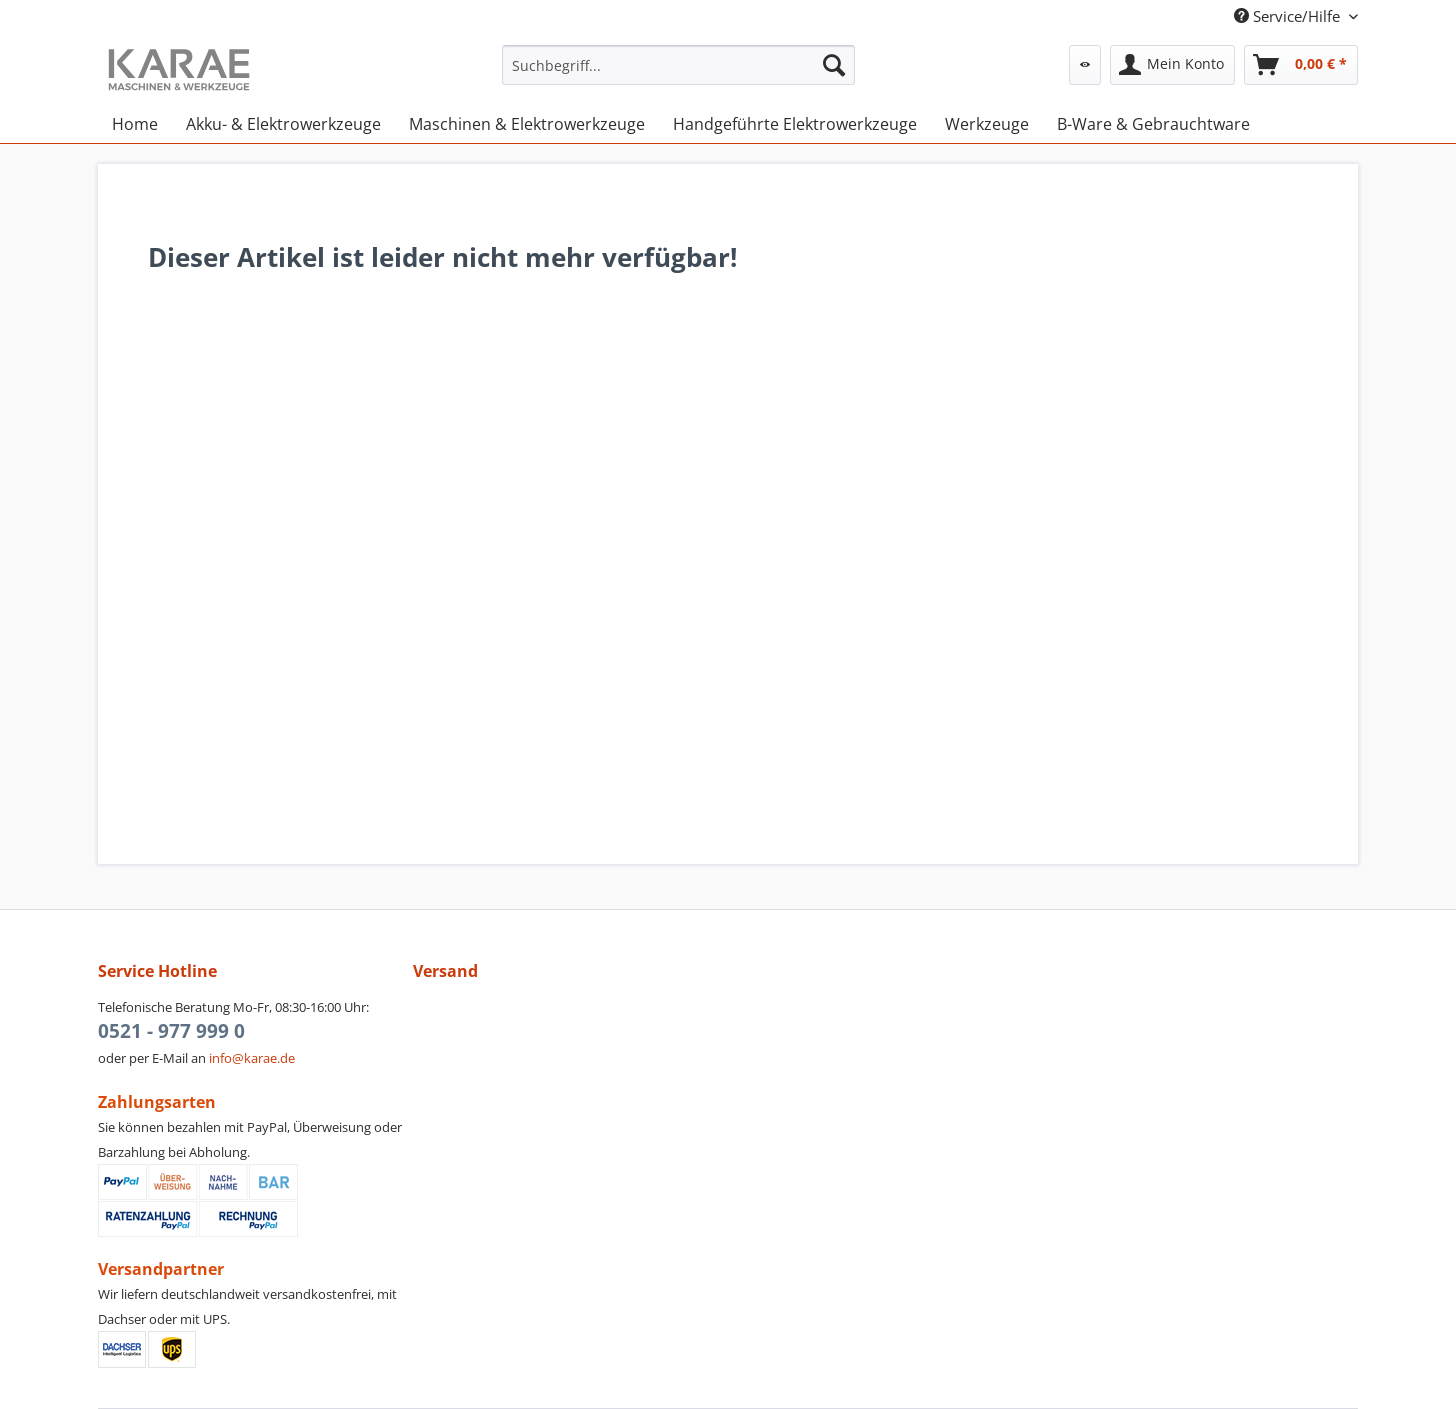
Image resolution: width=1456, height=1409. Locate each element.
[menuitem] (678, 74)
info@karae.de (252, 1058)
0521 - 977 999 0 (171, 1031)
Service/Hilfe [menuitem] (1289, 16)
